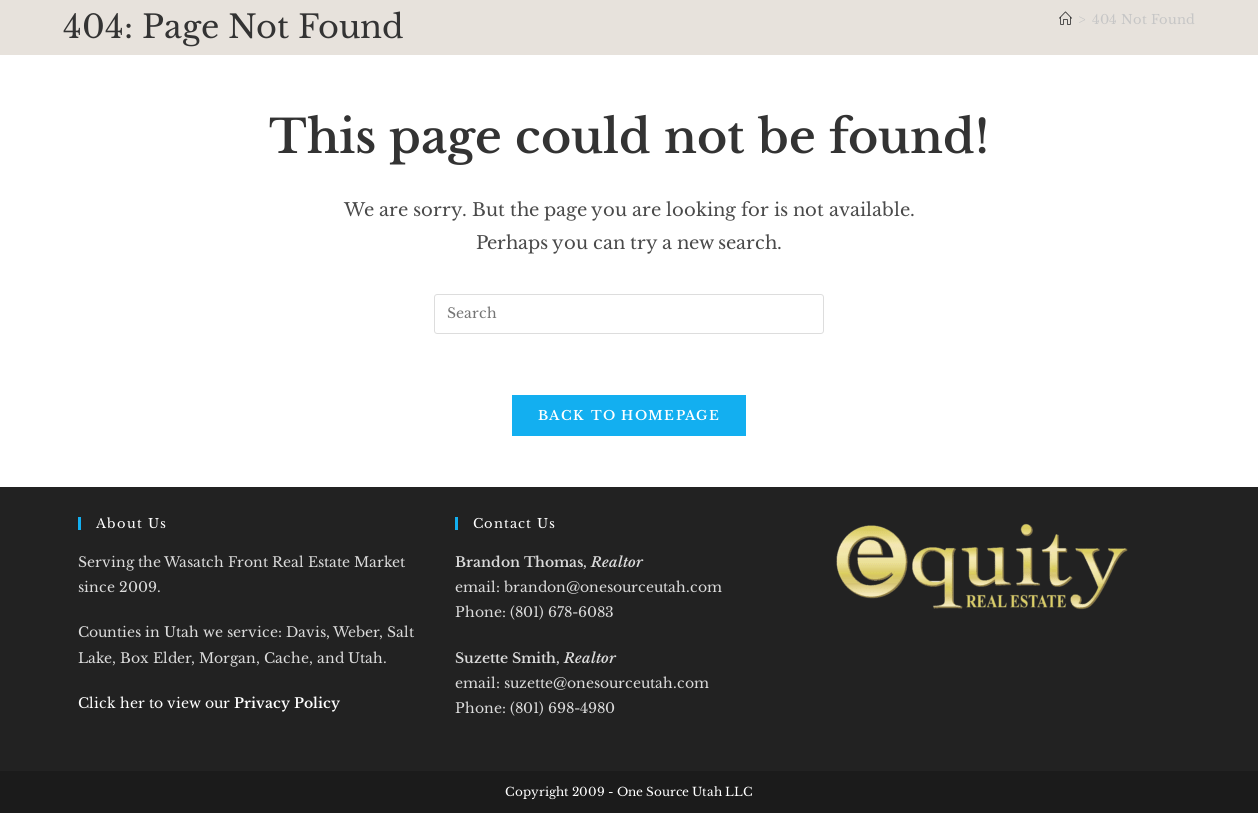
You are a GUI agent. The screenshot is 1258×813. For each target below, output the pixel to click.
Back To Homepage (629, 415)
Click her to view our (209, 703)
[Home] (1065, 19)
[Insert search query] (629, 314)
